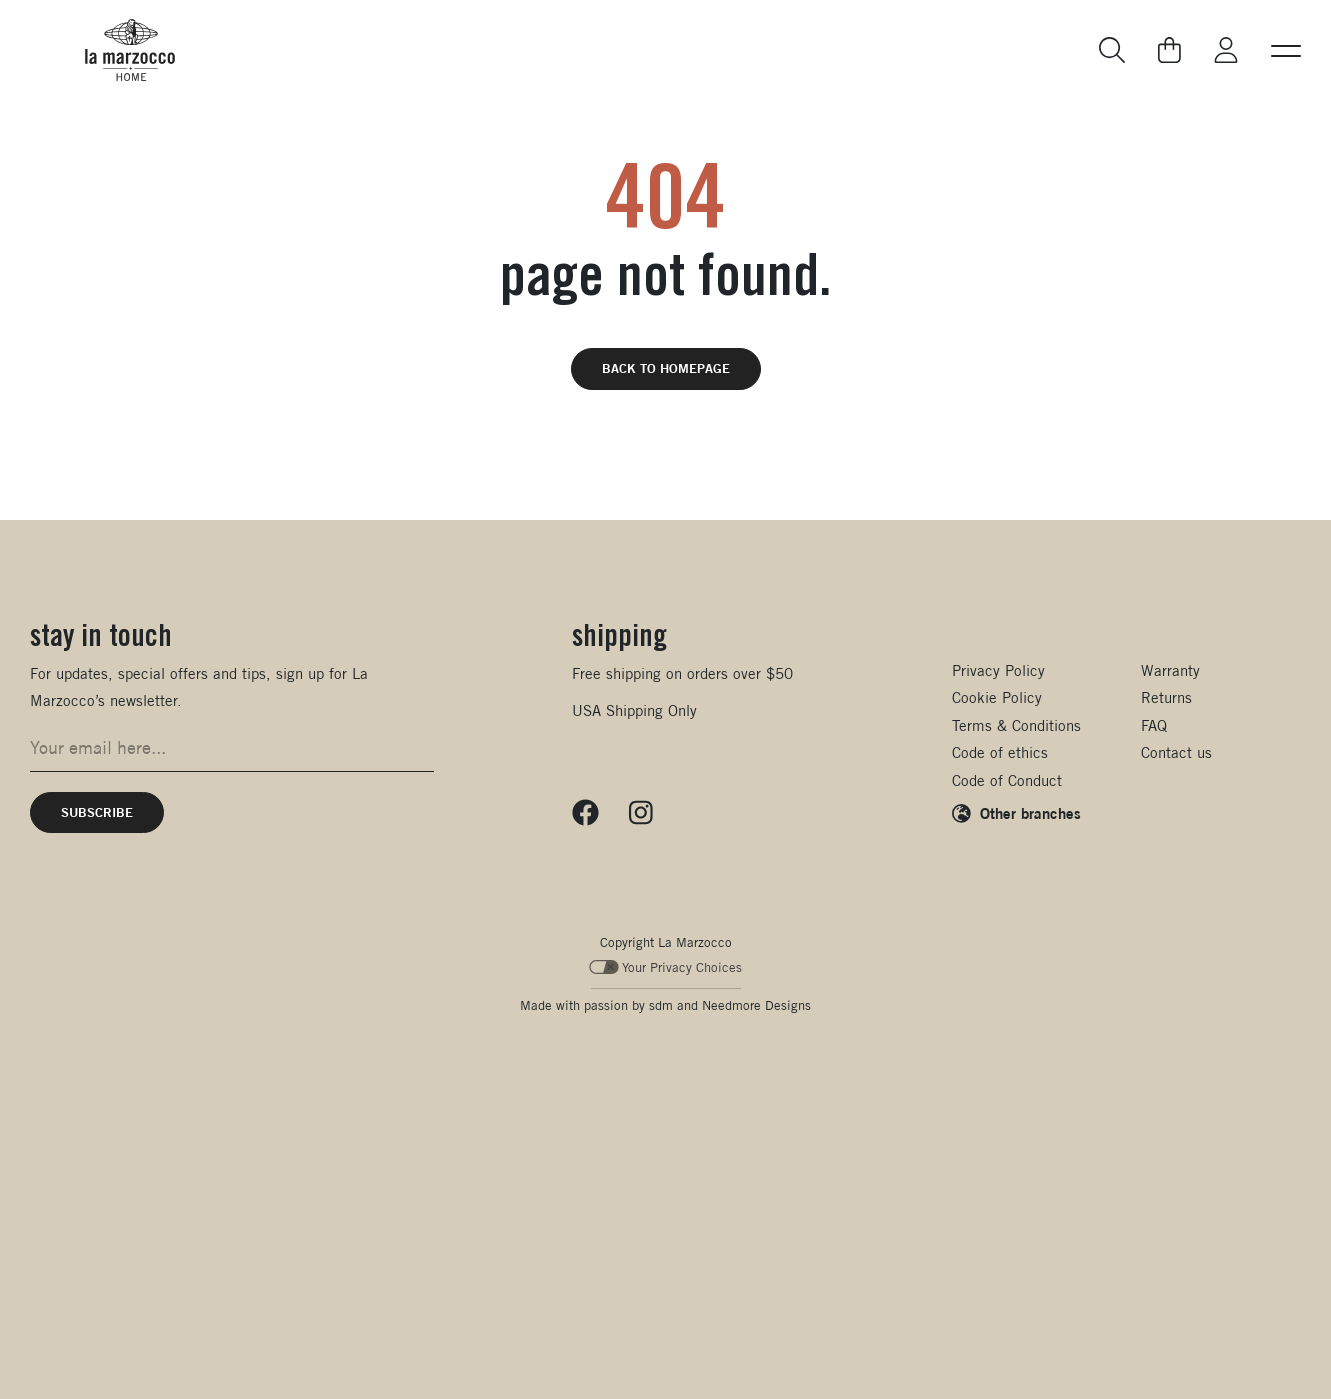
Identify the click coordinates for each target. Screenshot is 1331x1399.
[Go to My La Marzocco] (1226, 50)
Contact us (1176, 752)
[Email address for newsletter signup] (232, 748)
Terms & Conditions (1016, 725)
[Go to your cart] (1169, 50)
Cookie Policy (997, 697)
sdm (661, 1005)
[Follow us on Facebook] (585, 813)
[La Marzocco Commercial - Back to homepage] (130, 50)
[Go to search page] (1113, 50)
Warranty (1170, 670)
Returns (1166, 697)
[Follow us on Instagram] (641, 813)
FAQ (1154, 725)
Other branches (1030, 813)
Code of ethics (1000, 752)
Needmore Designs (756, 1005)
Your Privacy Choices (665, 967)
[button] (1286, 50)
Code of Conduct (1007, 780)
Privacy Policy (998, 670)
